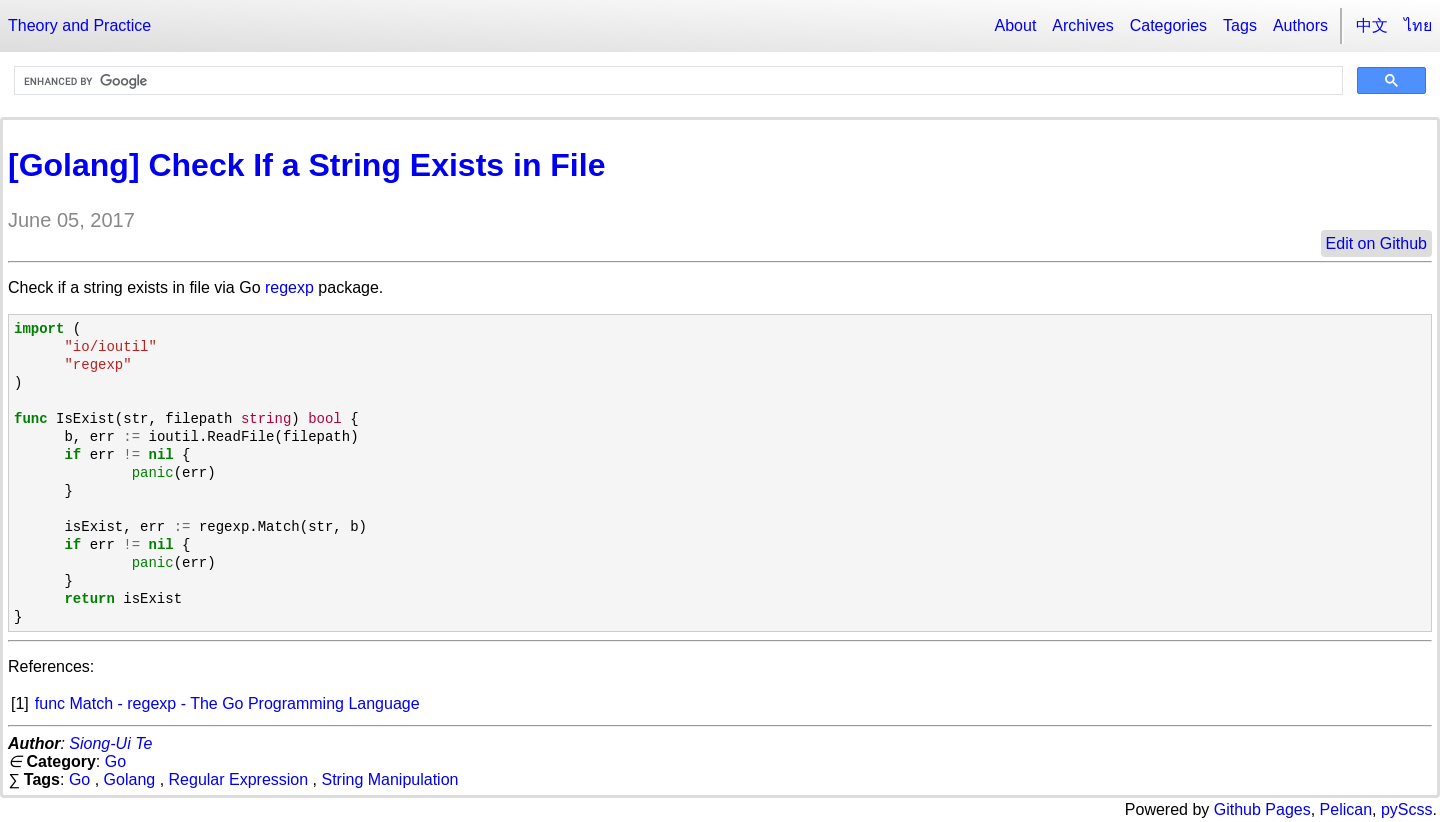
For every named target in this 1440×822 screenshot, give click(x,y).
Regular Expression (239, 779)
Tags (1240, 25)
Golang (130, 779)
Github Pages (1262, 809)
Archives (1082, 25)
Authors (1300, 25)
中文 (1372, 25)
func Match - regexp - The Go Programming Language (227, 703)
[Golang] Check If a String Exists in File (306, 165)
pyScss (1407, 809)
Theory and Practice (79, 25)
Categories (1168, 25)
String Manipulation (390, 779)
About (1016, 25)
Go (115, 761)
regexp (289, 287)
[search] (676, 81)
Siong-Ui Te (110, 743)
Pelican (1346, 809)
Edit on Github (1376, 243)
